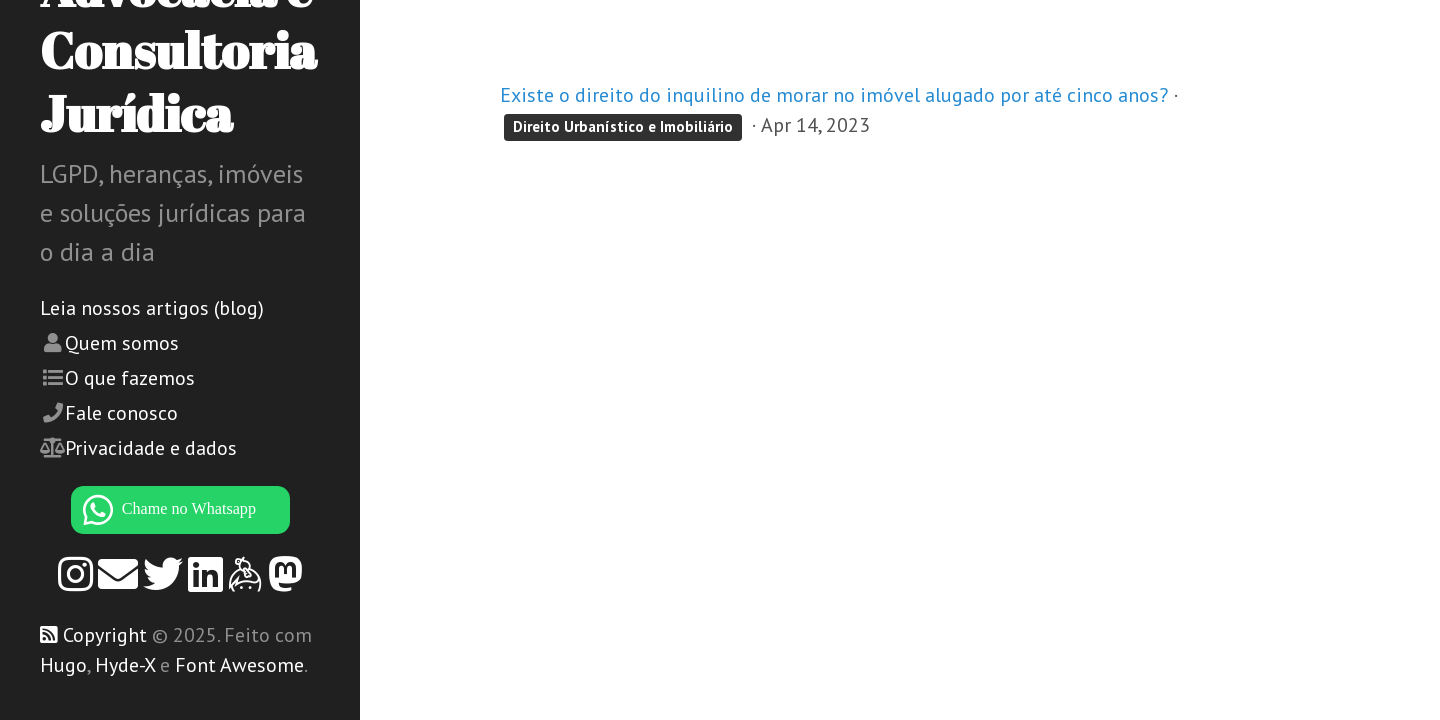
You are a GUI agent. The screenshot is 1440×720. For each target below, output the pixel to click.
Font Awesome (239, 665)
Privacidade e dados (151, 448)
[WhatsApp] (180, 510)
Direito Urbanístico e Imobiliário (623, 126)
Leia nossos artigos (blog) (152, 308)
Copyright (105, 635)
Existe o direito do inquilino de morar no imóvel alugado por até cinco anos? (834, 95)
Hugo (63, 665)
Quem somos (122, 343)
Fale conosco (121, 413)
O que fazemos (130, 378)
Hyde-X (125, 665)
